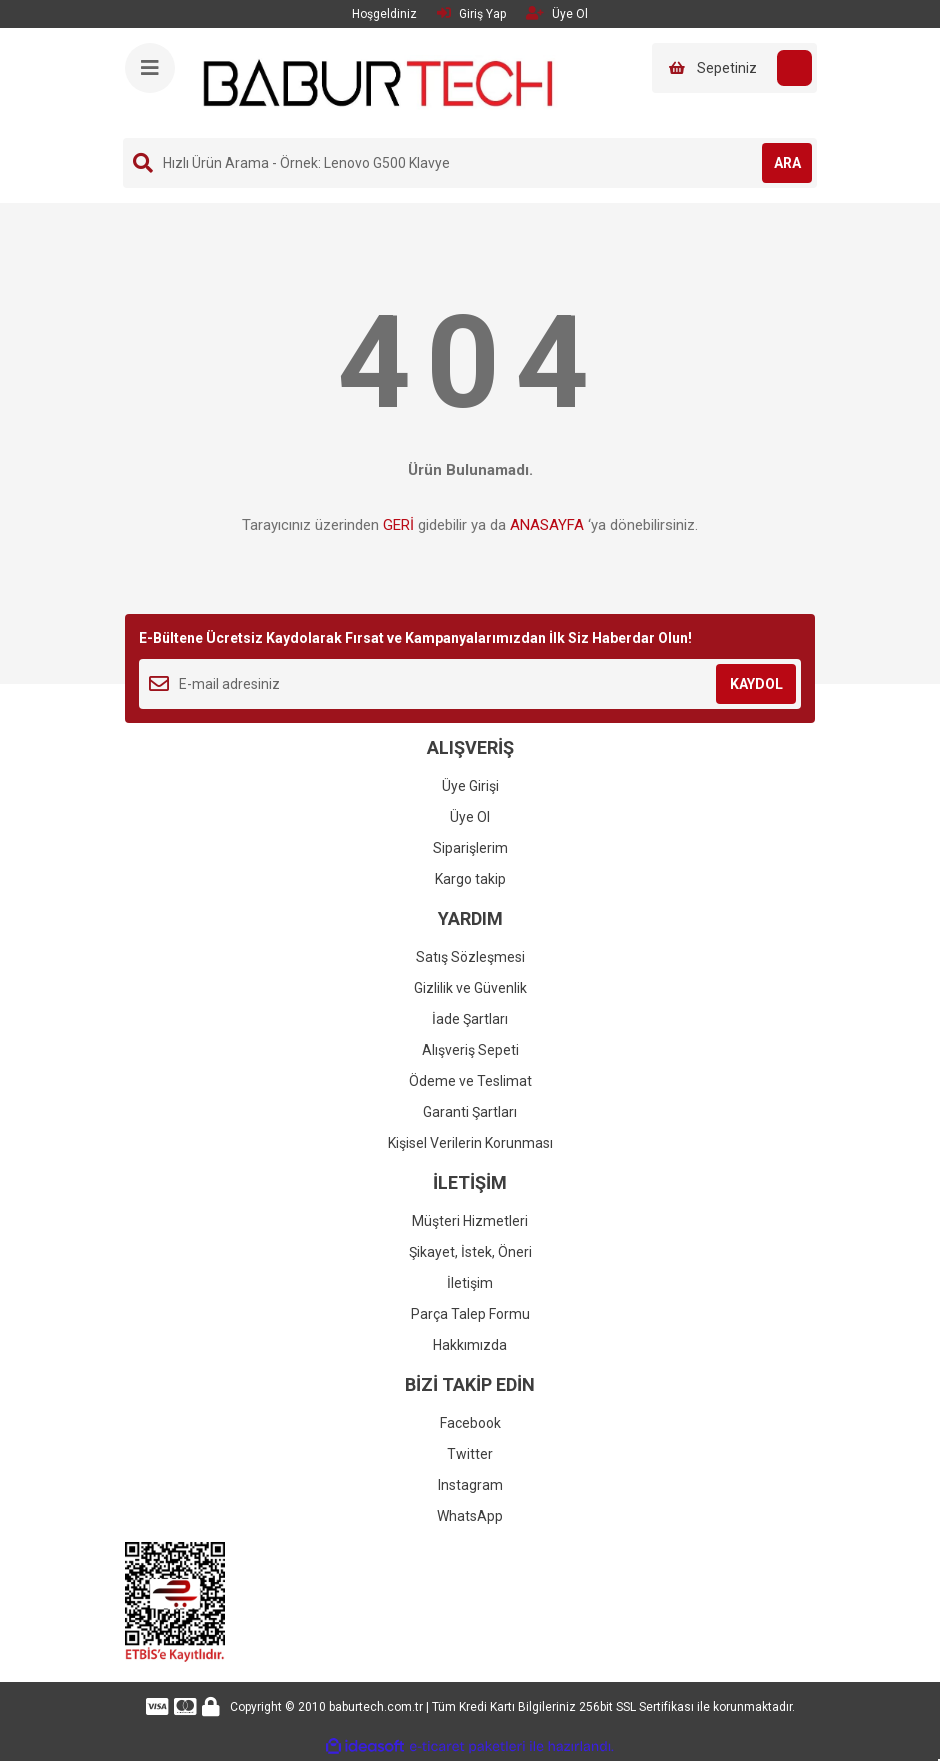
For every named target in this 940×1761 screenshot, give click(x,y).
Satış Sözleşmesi (470, 957)
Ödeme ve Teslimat (470, 1081)
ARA (787, 163)
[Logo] (378, 82)
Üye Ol (470, 817)
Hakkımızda (470, 1345)
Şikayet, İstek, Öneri (470, 1252)
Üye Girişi (470, 786)
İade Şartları (470, 1019)
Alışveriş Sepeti (470, 1050)
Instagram (470, 1485)
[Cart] (734, 68)
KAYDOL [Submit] (756, 684)
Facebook (470, 1423)
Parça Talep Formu (470, 1314)
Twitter (470, 1454)
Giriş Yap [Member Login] (471, 13)
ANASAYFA (547, 525)
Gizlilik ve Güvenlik (470, 988)
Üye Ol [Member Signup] (557, 13)
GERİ (398, 525)
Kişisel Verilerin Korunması (470, 1143)
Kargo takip (470, 879)
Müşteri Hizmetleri (470, 1221)
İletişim (470, 1283)
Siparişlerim (470, 848)
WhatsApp (470, 1516)
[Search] (470, 163)
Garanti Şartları (470, 1112)
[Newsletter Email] (470, 684)
